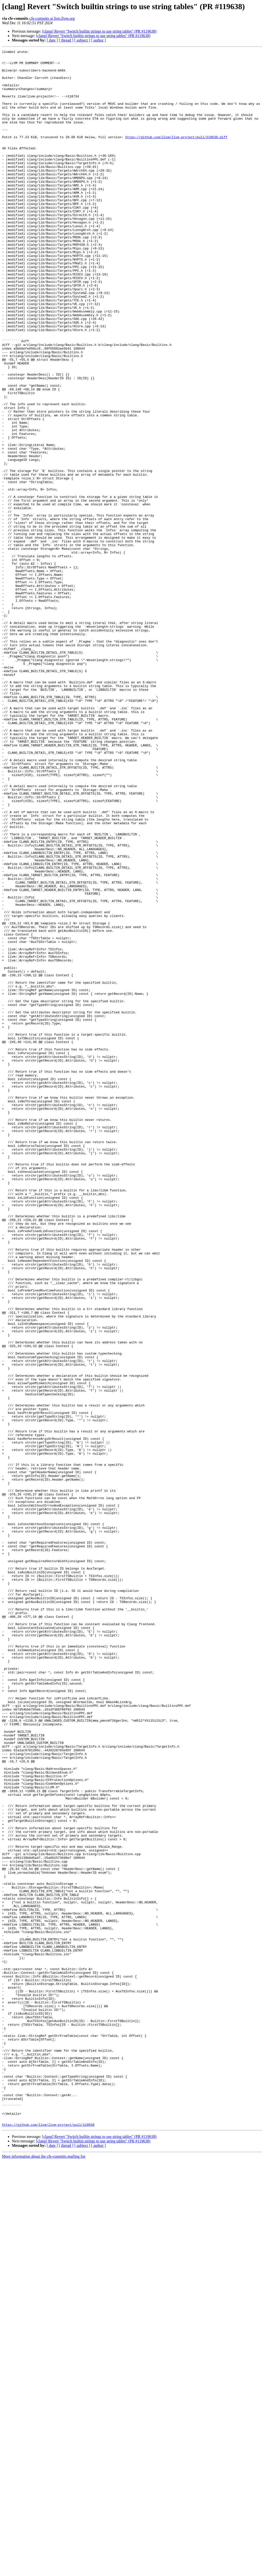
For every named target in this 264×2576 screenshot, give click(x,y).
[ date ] (52, 40)
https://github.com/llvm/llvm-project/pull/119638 (48, 2540)
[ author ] (98, 40)
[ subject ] (82, 40)
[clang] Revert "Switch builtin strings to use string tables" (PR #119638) (99, 31)
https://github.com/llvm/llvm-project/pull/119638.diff (176, 155)
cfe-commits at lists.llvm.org (52, 18)
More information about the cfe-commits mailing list (43, 2572)
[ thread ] (66, 40)
